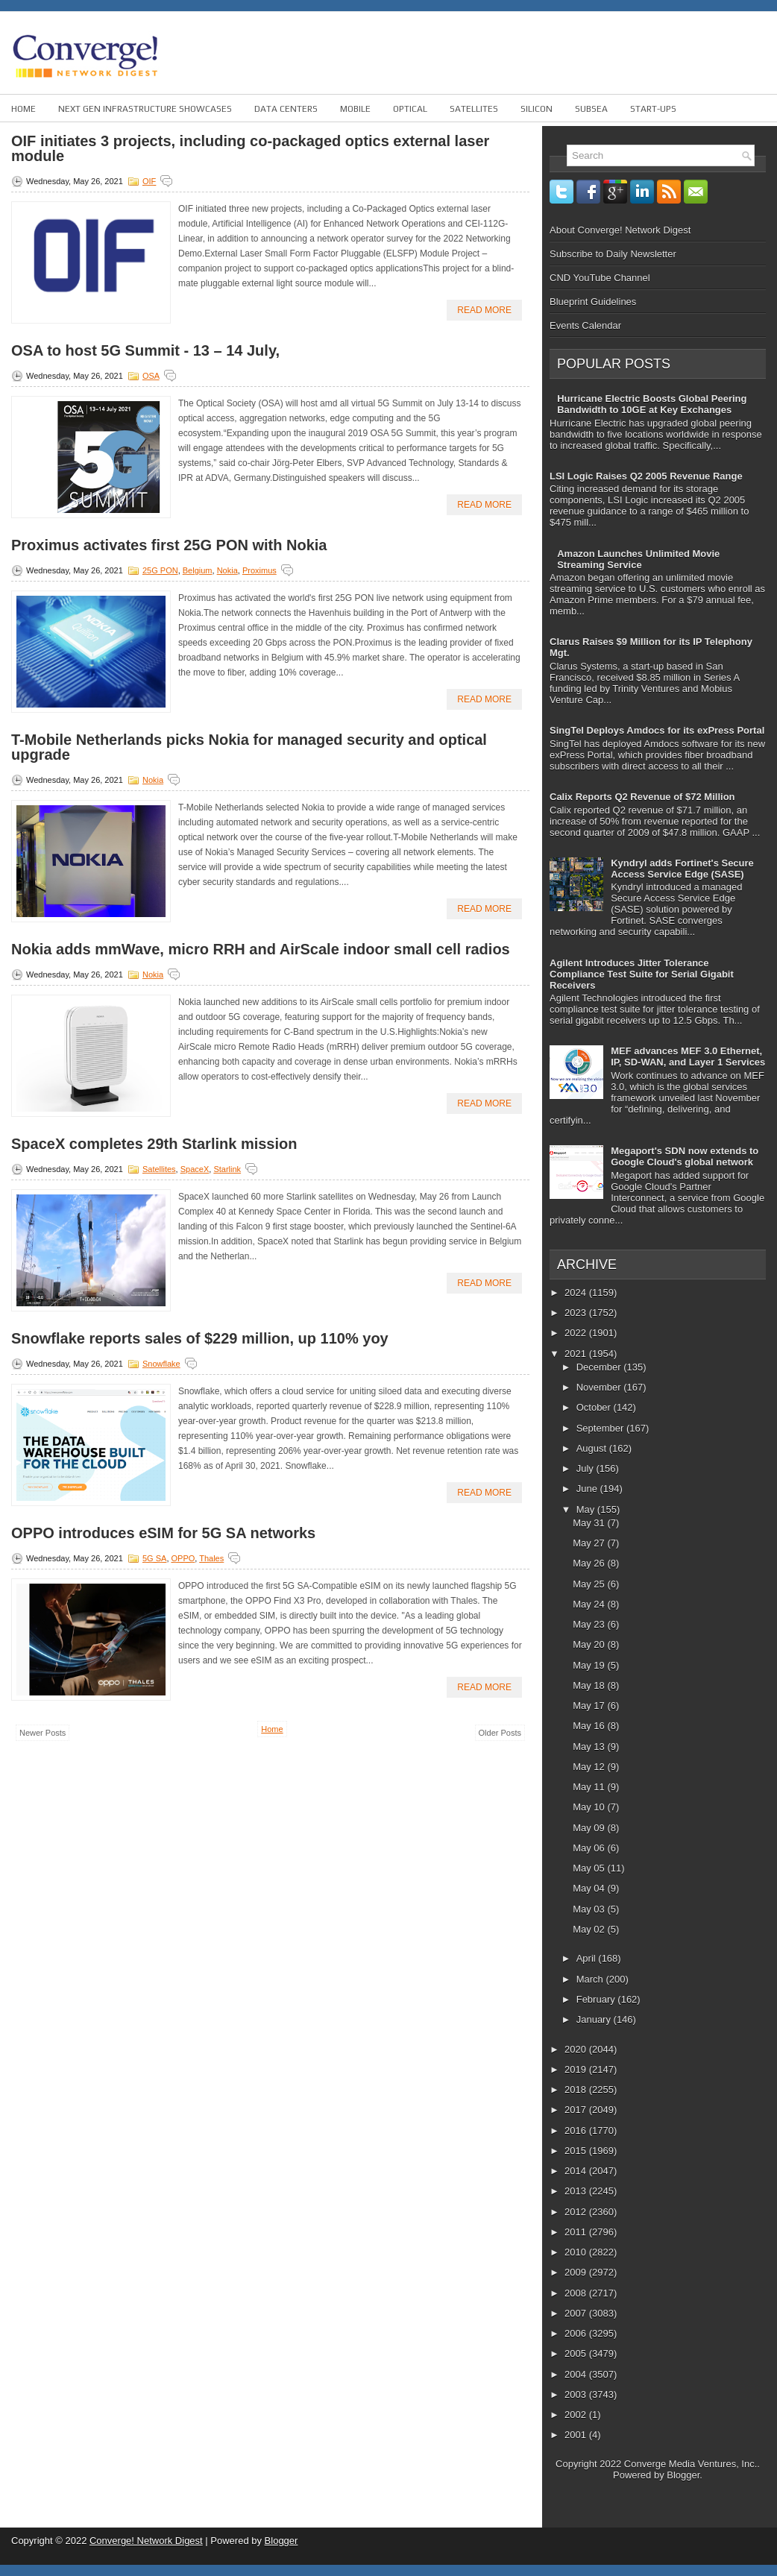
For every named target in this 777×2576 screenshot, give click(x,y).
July (586, 1468)
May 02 (590, 1929)
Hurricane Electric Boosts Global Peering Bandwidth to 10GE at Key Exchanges (651, 404)
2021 (576, 1353)
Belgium (198, 570)
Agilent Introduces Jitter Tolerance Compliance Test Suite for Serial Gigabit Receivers (642, 974)
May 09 (590, 1827)
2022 (576, 1332)
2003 (576, 2394)
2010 (576, 2252)
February (597, 1999)
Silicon (536, 109)
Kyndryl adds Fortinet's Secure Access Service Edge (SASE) (682, 868)
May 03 (590, 1909)
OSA (151, 375)
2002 (576, 2414)
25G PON (160, 570)
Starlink (227, 1169)
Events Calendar (585, 325)
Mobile (355, 109)
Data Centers (286, 109)
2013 (576, 2190)
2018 (576, 2089)
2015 (576, 2150)
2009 (576, 2272)
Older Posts (500, 1732)
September (601, 1428)
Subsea (591, 109)
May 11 (590, 1786)
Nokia (227, 570)
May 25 (590, 1584)
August (592, 1448)
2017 (576, 2109)
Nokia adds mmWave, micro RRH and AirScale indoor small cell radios (260, 949)
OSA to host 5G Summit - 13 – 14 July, (145, 350)
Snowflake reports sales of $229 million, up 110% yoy (199, 1338)
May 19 (590, 1665)
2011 (576, 2232)
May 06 (590, 1848)
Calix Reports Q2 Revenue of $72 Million (642, 796)
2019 (576, 2069)
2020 (576, 2049)
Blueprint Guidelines (593, 301)
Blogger (683, 2475)
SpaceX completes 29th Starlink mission (154, 1143)
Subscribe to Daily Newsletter (613, 253)
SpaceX (195, 1169)
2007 (576, 2313)
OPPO (183, 1558)
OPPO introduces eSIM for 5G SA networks (163, 1532)
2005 (576, 2353)
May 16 (590, 1725)
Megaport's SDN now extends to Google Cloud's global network (684, 1156)
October (595, 1407)
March (591, 1979)
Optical (410, 109)
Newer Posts (42, 1732)
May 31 (590, 1522)
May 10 (590, 1807)
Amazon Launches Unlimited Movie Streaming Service (638, 559)
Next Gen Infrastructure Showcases (145, 109)
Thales (211, 1558)
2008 (576, 2293)
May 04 (590, 1888)
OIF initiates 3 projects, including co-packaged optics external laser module (250, 148)
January (595, 2019)
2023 (576, 1312)
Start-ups (653, 109)
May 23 (590, 1624)
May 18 (590, 1685)
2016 (576, 2130)
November (600, 1387)
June (588, 1488)
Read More (484, 310)
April (587, 1958)
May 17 (590, 1705)
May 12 (590, 1766)
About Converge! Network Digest (620, 230)
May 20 (590, 1644)
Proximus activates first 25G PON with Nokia (169, 545)
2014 (576, 2170)
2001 (576, 2434)
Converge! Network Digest (146, 2540)
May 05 (590, 1868)
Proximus (259, 570)
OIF (149, 181)
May (586, 1509)
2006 (576, 2333)
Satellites (474, 109)
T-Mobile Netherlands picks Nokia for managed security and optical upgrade (249, 747)
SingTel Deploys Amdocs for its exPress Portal (657, 730)
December (600, 1367)
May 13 (590, 1746)
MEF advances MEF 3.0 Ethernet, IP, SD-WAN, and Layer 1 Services (688, 1056)
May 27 (590, 1543)
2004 (576, 2374)
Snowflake (161, 1363)
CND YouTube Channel (600, 277)
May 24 (590, 1604)
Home (23, 109)
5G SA (154, 1558)
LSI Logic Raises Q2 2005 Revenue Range (646, 476)
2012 (576, 2211)
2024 (576, 1292)
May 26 (590, 1563)
